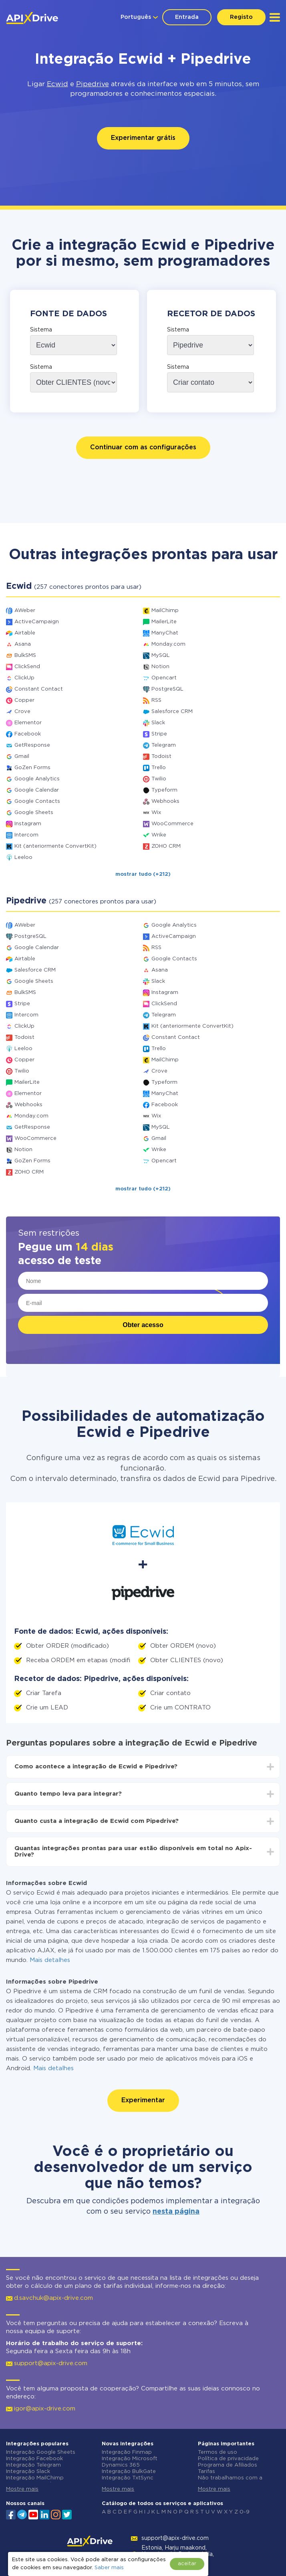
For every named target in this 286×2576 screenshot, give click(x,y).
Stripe (159, 734)
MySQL (160, 655)
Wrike (158, 835)
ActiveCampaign (36, 622)
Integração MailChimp (35, 2478)
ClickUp (24, 678)
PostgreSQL (167, 689)
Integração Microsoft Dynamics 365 (129, 2462)
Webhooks (165, 801)
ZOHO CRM (166, 846)
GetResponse (32, 745)
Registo (241, 17)
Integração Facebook (34, 2459)
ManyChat (164, 633)
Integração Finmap (127, 2452)
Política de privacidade (228, 2459)
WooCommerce (172, 824)
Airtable (24, 633)
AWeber (24, 610)
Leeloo (23, 857)
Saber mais (109, 2568)
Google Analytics (37, 779)
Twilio (158, 779)
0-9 (245, 2512)
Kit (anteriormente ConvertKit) (55, 846)
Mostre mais (22, 2489)
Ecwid (57, 84)
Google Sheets (33, 812)
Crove (22, 711)
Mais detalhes (50, 1960)
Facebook (27, 734)
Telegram (163, 745)
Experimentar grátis (143, 138)
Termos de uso (217, 2452)
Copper (24, 700)
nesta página (176, 2211)
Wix (156, 812)
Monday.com (168, 644)
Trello (158, 768)
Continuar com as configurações (143, 447)
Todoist (161, 756)
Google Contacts (37, 801)
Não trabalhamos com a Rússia (230, 2481)
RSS (156, 700)
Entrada (187, 17)
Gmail (21, 756)
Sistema (41, 329)
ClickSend (27, 667)
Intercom (26, 835)
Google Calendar (36, 790)
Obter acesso (143, 1324)
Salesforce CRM (172, 711)
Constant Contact (38, 689)
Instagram (27, 824)
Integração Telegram (33, 2465)
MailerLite (164, 622)
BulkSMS (25, 655)
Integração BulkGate (129, 2471)
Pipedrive (92, 84)
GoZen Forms (32, 768)
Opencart (164, 678)
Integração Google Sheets (40, 2452)
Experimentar (143, 2100)
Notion (160, 667)
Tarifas (206, 2471)
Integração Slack (28, 2471)
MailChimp (165, 610)
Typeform (164, 790)
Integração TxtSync (127, 2478)
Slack (158, 723)
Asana (22, 644)
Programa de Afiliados (227, 2465)
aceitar (187, 2564)
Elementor (28, 723)
